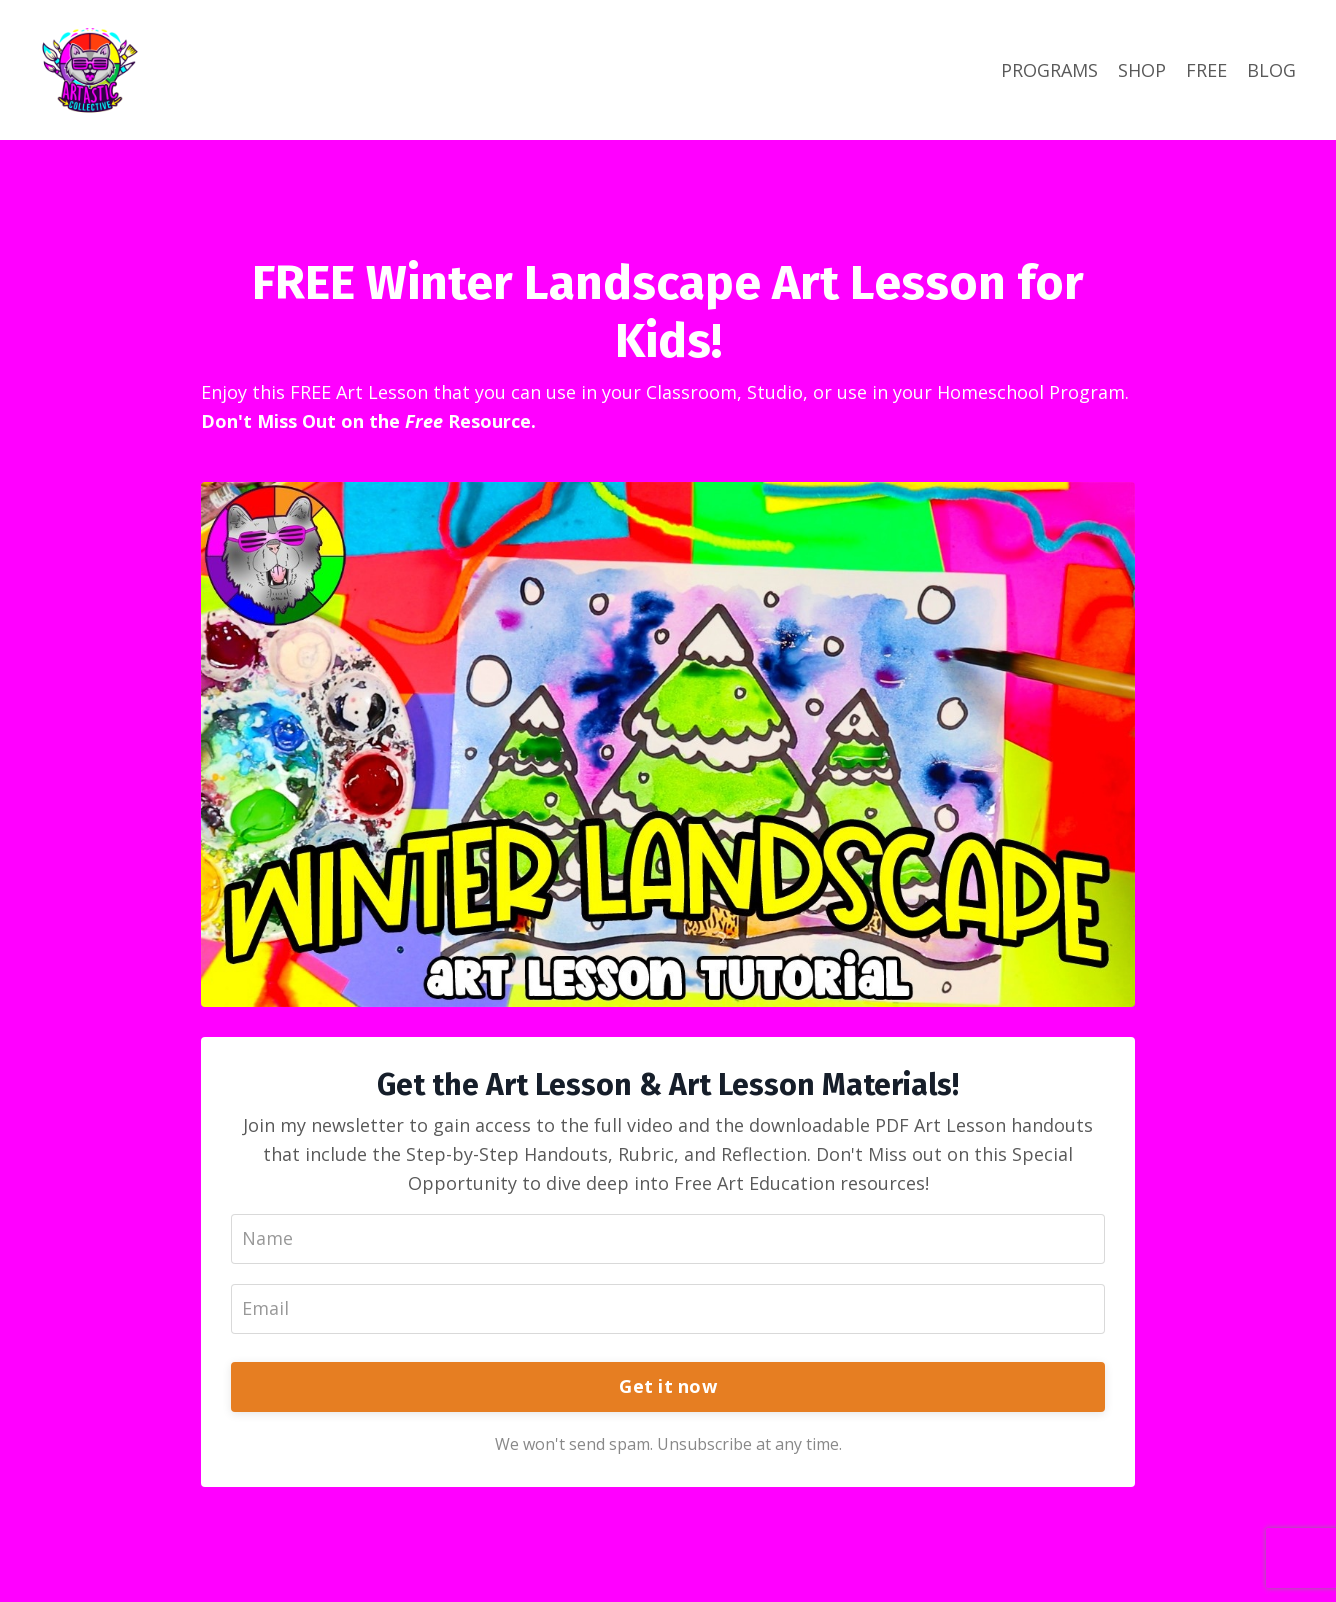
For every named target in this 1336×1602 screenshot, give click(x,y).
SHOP (1142, 70)
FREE (1206, 70)
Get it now (668, 1386)
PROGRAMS (1049, 70)
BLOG (1271, 70)
